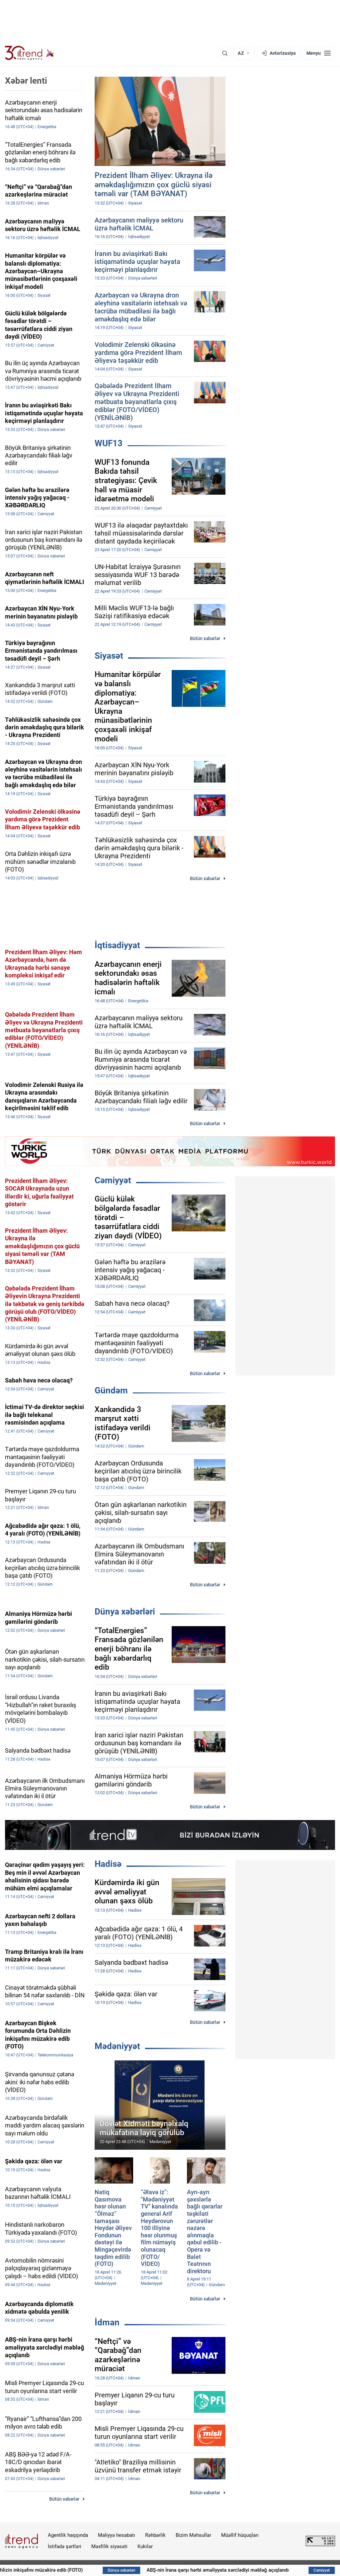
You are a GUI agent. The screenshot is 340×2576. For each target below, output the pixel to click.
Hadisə (108, 1864)
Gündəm (111, 1390)
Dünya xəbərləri (125, 1612)
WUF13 (109, 443)
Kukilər (145, 2546)
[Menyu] (318, 53)
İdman (107, 2322)
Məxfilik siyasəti (109, 2546)
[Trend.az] (29, 53)
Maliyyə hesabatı (116, 2535)
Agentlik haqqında (68, 2535)
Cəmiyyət (113, 1180)
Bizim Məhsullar (193, 2535)
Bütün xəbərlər (205, 638)
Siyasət (109, 656)
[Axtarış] (224, 53)
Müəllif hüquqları (240, 2535)
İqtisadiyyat (117, 945)
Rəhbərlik (155, 2535)
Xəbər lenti (26, 81)
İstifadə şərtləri (64, 2546)
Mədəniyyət (117, 2046)
